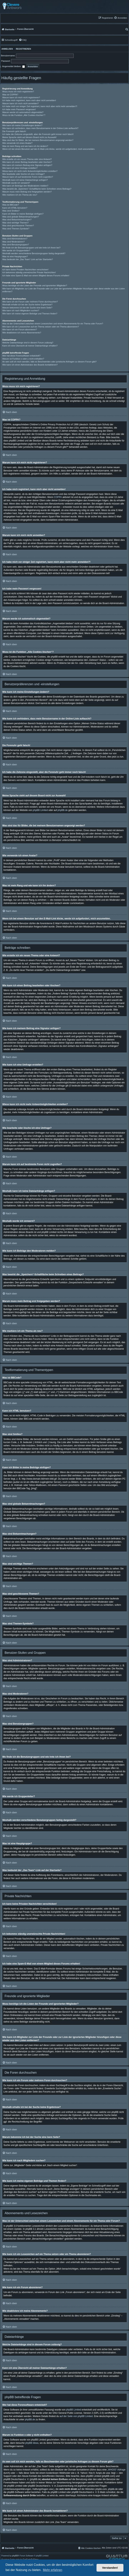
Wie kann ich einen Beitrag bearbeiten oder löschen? (27, 162)
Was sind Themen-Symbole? (15, 228)
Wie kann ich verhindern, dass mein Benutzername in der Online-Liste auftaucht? (40, 128)
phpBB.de (62, 810)
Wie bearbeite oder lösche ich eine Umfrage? (23, 174)
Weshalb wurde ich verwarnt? (16, 183)
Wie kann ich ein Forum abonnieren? (19, 329)
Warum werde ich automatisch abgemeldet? (22, 112)
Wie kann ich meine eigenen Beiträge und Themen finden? (29, 313)
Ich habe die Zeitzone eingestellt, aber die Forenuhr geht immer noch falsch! (38, 134)
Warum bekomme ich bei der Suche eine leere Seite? (27, 307)
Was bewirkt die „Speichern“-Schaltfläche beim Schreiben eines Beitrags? (36, 189)
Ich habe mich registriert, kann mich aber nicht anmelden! (29, 100)
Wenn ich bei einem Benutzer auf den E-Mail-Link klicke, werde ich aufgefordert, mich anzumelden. (48, 149)
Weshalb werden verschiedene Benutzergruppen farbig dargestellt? (33, 253)
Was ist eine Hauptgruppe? (15, 256)
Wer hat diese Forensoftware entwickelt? (21, 356)
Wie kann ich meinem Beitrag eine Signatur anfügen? (27, 165)
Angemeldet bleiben (13, 66)
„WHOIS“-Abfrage (116, 2469)
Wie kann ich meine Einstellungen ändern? (22, 125)
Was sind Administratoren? (14, 238)
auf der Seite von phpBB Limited (76, 2416)
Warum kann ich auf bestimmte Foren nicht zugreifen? (27, 177)
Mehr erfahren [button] (52, 2570)
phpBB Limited (40, 810)
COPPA (58, 497)
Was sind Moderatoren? (13, 242)
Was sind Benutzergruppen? (15, 244)
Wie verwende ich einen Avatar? (17, 143)
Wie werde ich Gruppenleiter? (16, 250)
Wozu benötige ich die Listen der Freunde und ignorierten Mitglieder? (34, 285)
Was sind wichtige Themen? (15, 222)
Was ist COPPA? (10, 94)
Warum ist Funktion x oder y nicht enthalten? (23, 359)
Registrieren (23, 49)
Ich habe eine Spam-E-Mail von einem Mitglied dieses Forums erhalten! (35, 275)
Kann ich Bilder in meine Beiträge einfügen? (22, 214)
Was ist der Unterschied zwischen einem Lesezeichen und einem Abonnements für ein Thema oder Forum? (52, 323)
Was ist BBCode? (10, 205)
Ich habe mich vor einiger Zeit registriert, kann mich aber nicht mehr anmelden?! (39, 106)
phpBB (15, 2556)
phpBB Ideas (31, 2443)
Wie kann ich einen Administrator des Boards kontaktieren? (30, 365)
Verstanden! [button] (110, 2567)
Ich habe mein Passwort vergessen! (19, 109)
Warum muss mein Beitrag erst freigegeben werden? (27, 192)
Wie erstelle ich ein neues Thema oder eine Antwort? (27, 159)
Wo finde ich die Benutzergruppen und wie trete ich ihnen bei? (31, 247)
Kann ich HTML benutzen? (14, 208)
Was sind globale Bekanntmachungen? (20, 217)
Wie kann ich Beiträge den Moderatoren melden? (25, 186)
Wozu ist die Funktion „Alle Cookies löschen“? (23, 115)
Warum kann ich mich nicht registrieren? (21, 97)
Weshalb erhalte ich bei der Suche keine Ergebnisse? (27, 304)
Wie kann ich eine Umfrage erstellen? (19, 168)
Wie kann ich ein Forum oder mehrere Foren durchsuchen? (30, 301)
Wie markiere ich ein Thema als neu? (19, 195)
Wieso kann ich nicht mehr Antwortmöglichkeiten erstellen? (29, 171)
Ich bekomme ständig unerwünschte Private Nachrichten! (29, 272)
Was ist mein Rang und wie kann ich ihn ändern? (25, 146)
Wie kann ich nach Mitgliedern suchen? (20, 310)
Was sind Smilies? (10, 211)
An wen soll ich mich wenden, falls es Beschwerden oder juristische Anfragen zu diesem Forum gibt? (49, 361)
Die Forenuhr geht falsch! (14, 131)
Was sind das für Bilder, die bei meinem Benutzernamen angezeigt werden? (37, 140)
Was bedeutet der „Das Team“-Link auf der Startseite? (27, 259)
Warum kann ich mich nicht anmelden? (20, 103)
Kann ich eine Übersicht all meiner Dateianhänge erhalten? (29, 346)
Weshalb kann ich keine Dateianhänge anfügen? (25, 180)
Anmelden (6, 49)
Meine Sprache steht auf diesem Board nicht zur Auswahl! (29, 137)
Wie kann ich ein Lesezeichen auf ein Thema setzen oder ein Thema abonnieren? (40, 326)
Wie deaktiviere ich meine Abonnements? (21, 332)
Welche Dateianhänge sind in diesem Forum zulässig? (27, 342)
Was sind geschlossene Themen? (18, 225)
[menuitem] (120, 17)
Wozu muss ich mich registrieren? (18, 91)
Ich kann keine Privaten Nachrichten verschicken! (25, 269)
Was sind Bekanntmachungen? (17, 219)
